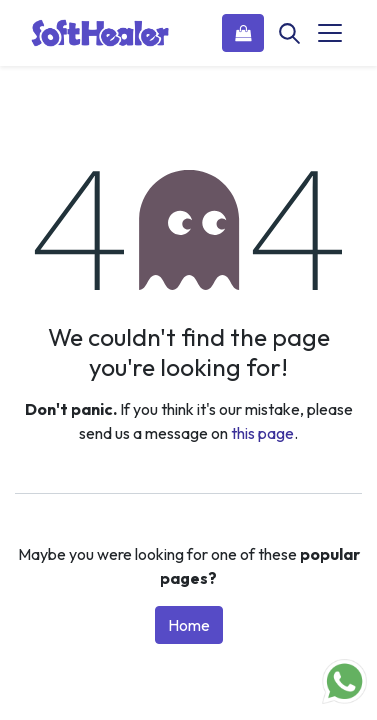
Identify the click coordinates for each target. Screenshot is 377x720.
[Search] (289, 33)
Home (189, 625)
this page (262, 433)
